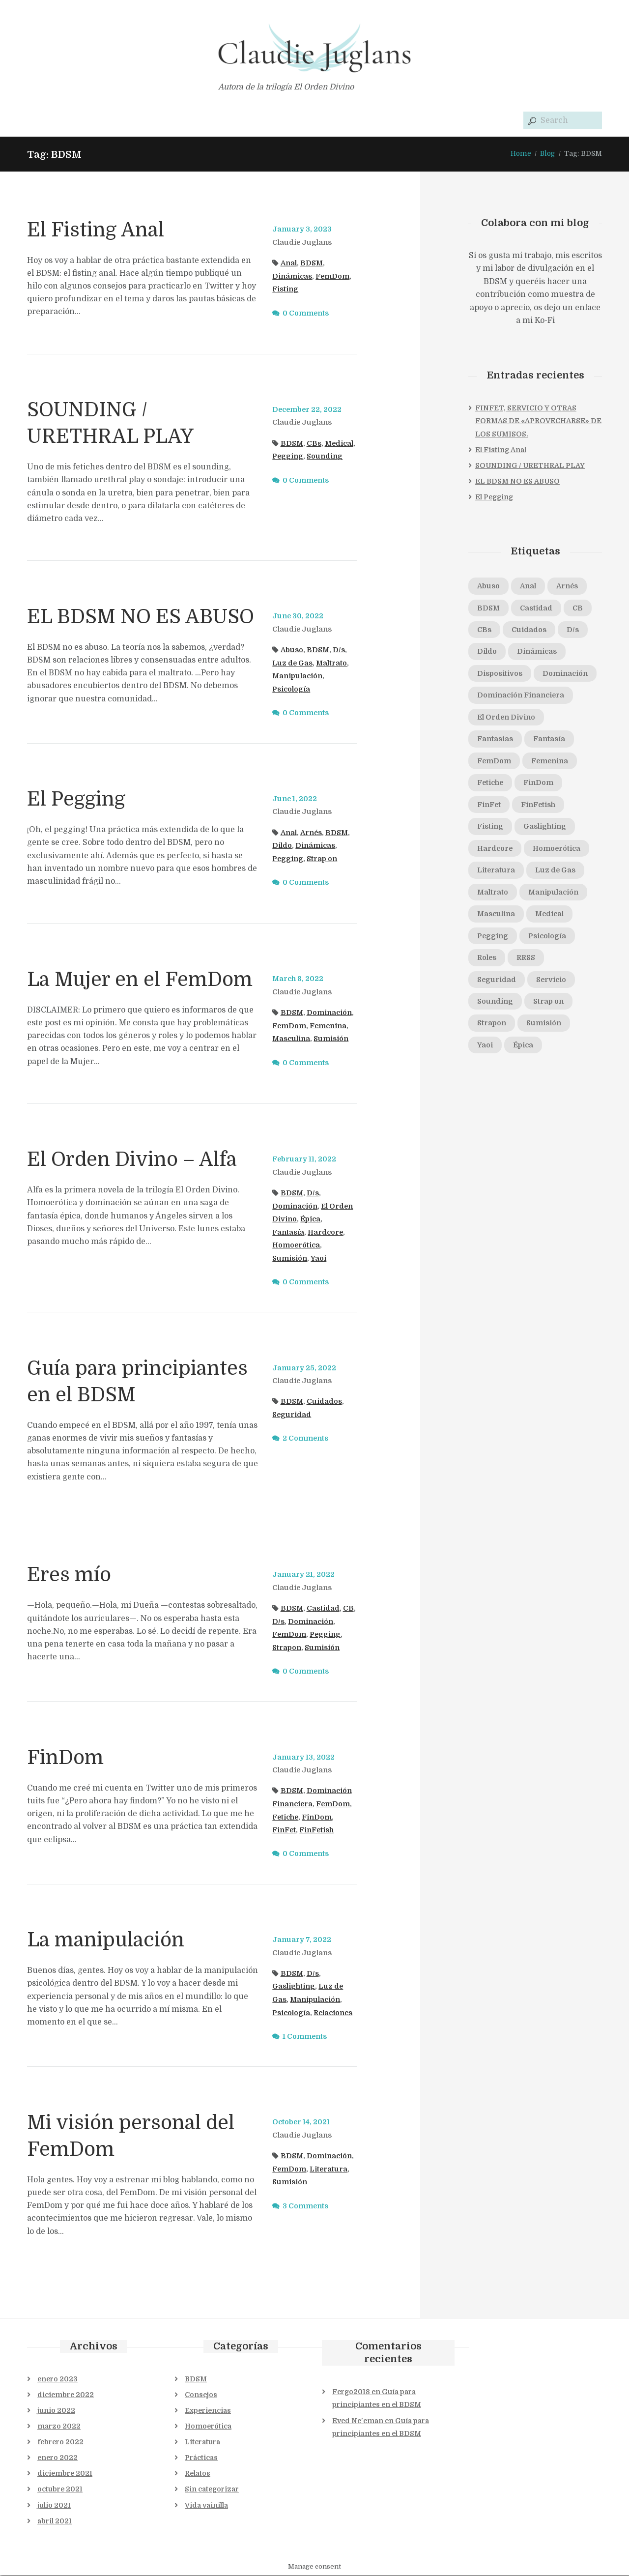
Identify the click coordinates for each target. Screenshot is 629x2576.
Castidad (323, 1608)
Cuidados (325, 1402)
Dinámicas (292, 276)
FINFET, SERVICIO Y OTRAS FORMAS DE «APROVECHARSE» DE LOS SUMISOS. (538, 421)
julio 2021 (54, 2505)
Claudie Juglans (302, 242)
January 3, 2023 (302, 229)
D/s (339, 650)
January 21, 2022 (303, 1574)
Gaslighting (293, 1987)
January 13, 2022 (303, 1757)
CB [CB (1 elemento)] (579, 608)
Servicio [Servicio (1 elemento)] (552, 980)
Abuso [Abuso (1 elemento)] (488, 586)
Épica (310, 1219)
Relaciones (333, 2013)
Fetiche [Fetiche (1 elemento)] (490, 783)
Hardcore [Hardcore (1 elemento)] (495, 849)
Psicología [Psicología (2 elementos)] (548, 937)
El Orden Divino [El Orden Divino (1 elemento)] (506, 718)
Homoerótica (296, 1245)
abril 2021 (54, 2521)
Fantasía (288, 1232)
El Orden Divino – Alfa (133, 1159)
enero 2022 (57, 2458)
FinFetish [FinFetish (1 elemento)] (538, 805)
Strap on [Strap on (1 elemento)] (548, 1002)
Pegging (288, 457)
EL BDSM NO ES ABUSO (141, 617)
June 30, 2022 (298, 616)
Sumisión (331, 1039)
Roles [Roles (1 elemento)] (487, 958)
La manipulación (107, 1940)
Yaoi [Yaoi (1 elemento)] (485, 1046)
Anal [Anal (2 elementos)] (528, 586)
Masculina (291, 1039)
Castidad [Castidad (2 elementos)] (536, 608)
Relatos (197, 2474)
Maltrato (332, 663)
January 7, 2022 (301, 1939)
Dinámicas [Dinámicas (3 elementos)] (537, 652)
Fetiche (285, 1817)
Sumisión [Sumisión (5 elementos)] (543, 1024)
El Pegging (77, 799)
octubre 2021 (60, 2489)
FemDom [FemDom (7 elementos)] (494, 761)
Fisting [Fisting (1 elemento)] (490, 827)
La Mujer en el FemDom (140, 979)
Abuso (292, 650)
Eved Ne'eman (357, 2421)
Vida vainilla (206, 2505)
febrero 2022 (60, 2442)
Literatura (329, 2169)
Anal (289, 263)
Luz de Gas (292, 663)
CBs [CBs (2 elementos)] (484, 630)
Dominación (329, 1013)
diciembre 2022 (65, 2395)
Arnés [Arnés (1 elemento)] (568, 586)
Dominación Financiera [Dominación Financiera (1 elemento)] (521, 696)
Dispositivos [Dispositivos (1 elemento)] (499, 674)
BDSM (311, 263)
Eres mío (69, 1575)
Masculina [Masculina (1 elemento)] (496, 915)
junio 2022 (56, 2410)
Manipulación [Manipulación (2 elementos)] (554, 893)
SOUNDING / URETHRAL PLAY (530, 465)
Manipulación (297, 676)
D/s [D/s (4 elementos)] (574, 630)
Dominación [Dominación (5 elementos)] (565, 674)
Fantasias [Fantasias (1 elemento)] (495, 740)
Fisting (285, 289)
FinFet (284, 1830)
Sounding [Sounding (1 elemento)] (495, 1002)
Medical (340, 443)
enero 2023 (57, 2379)
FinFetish (317, 1830)
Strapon (286, 1647)
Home (520, 153)
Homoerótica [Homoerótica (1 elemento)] (557, 849)
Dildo (282, 846)
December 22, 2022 (307, 409)
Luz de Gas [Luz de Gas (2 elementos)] (556, 871)
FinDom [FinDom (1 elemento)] (539, 783)
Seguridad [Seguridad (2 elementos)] (496, 980)
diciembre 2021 (64, 2474)
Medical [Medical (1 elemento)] (550, 915)
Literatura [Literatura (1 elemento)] (496, 871)
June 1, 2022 (294, 799)
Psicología (291, 689)
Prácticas (201, 2458)
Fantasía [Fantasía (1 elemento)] (549, 740)
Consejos (201, 2395)
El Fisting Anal (96, 230)
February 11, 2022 (304, 1159)
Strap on (322, 859)
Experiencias (208, 2410)
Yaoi (318, 1258)
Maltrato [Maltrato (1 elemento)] (493, 893)
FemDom (332, 276)
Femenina (329, 1026)
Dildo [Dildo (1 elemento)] (487, 652)
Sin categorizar (212, 2489)
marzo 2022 (59, 2427)
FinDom (65, 1757)
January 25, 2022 (304, 1368)
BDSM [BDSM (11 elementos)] (488, 608)
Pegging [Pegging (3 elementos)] (493, 937)
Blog (547, 153)
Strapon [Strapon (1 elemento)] (491, 1024)
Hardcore (325, 1232)
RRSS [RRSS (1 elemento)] (526, 958)
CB (348, 1608)
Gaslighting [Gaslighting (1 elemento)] (544, 827)
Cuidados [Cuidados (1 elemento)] (529, 630)
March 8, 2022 (298, 979)
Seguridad (292, 1414)
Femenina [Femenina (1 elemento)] (551, 761)
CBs (314, 443)
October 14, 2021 (301, 2122)
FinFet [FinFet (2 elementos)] (489, 805)
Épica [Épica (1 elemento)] (523, 1046)
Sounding (325, 457)
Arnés (311, 833)
